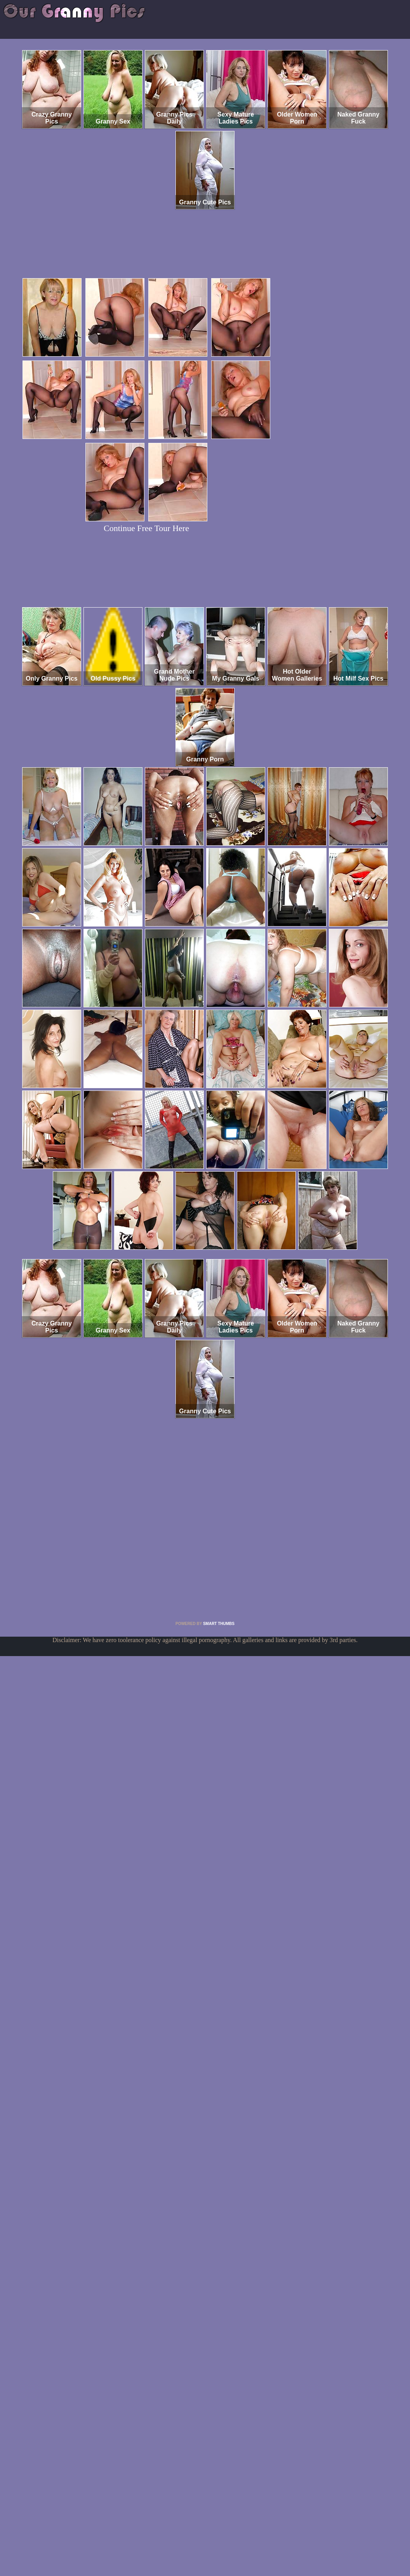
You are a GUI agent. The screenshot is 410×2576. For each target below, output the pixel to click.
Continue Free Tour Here (146, 528)
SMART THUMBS (219, 1624)
